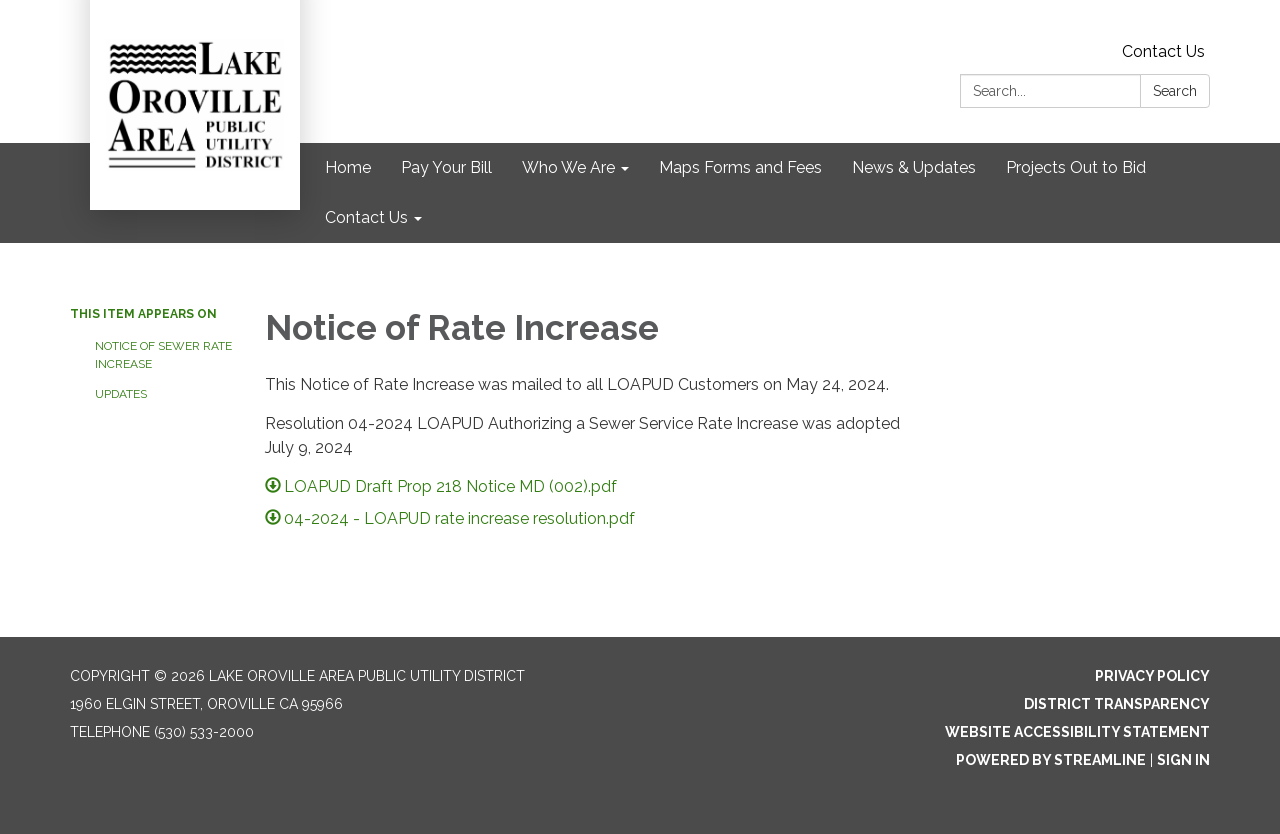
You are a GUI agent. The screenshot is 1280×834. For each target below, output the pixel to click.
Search (1175, 91)
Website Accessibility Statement (1077, 732)
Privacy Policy (1152, 676)
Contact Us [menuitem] (366, 217)
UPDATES (121, 394)
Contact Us (1163, 51)
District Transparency (1117, 704)
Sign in (1183, 760)
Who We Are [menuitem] (568, 167)
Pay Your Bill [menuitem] (446, 167)
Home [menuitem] (348, 167)
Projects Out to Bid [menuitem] (1076, 167)
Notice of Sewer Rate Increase (163, 355)
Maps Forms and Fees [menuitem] (740, 167)
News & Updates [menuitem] (914, 167)
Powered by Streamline (1051, 760)
